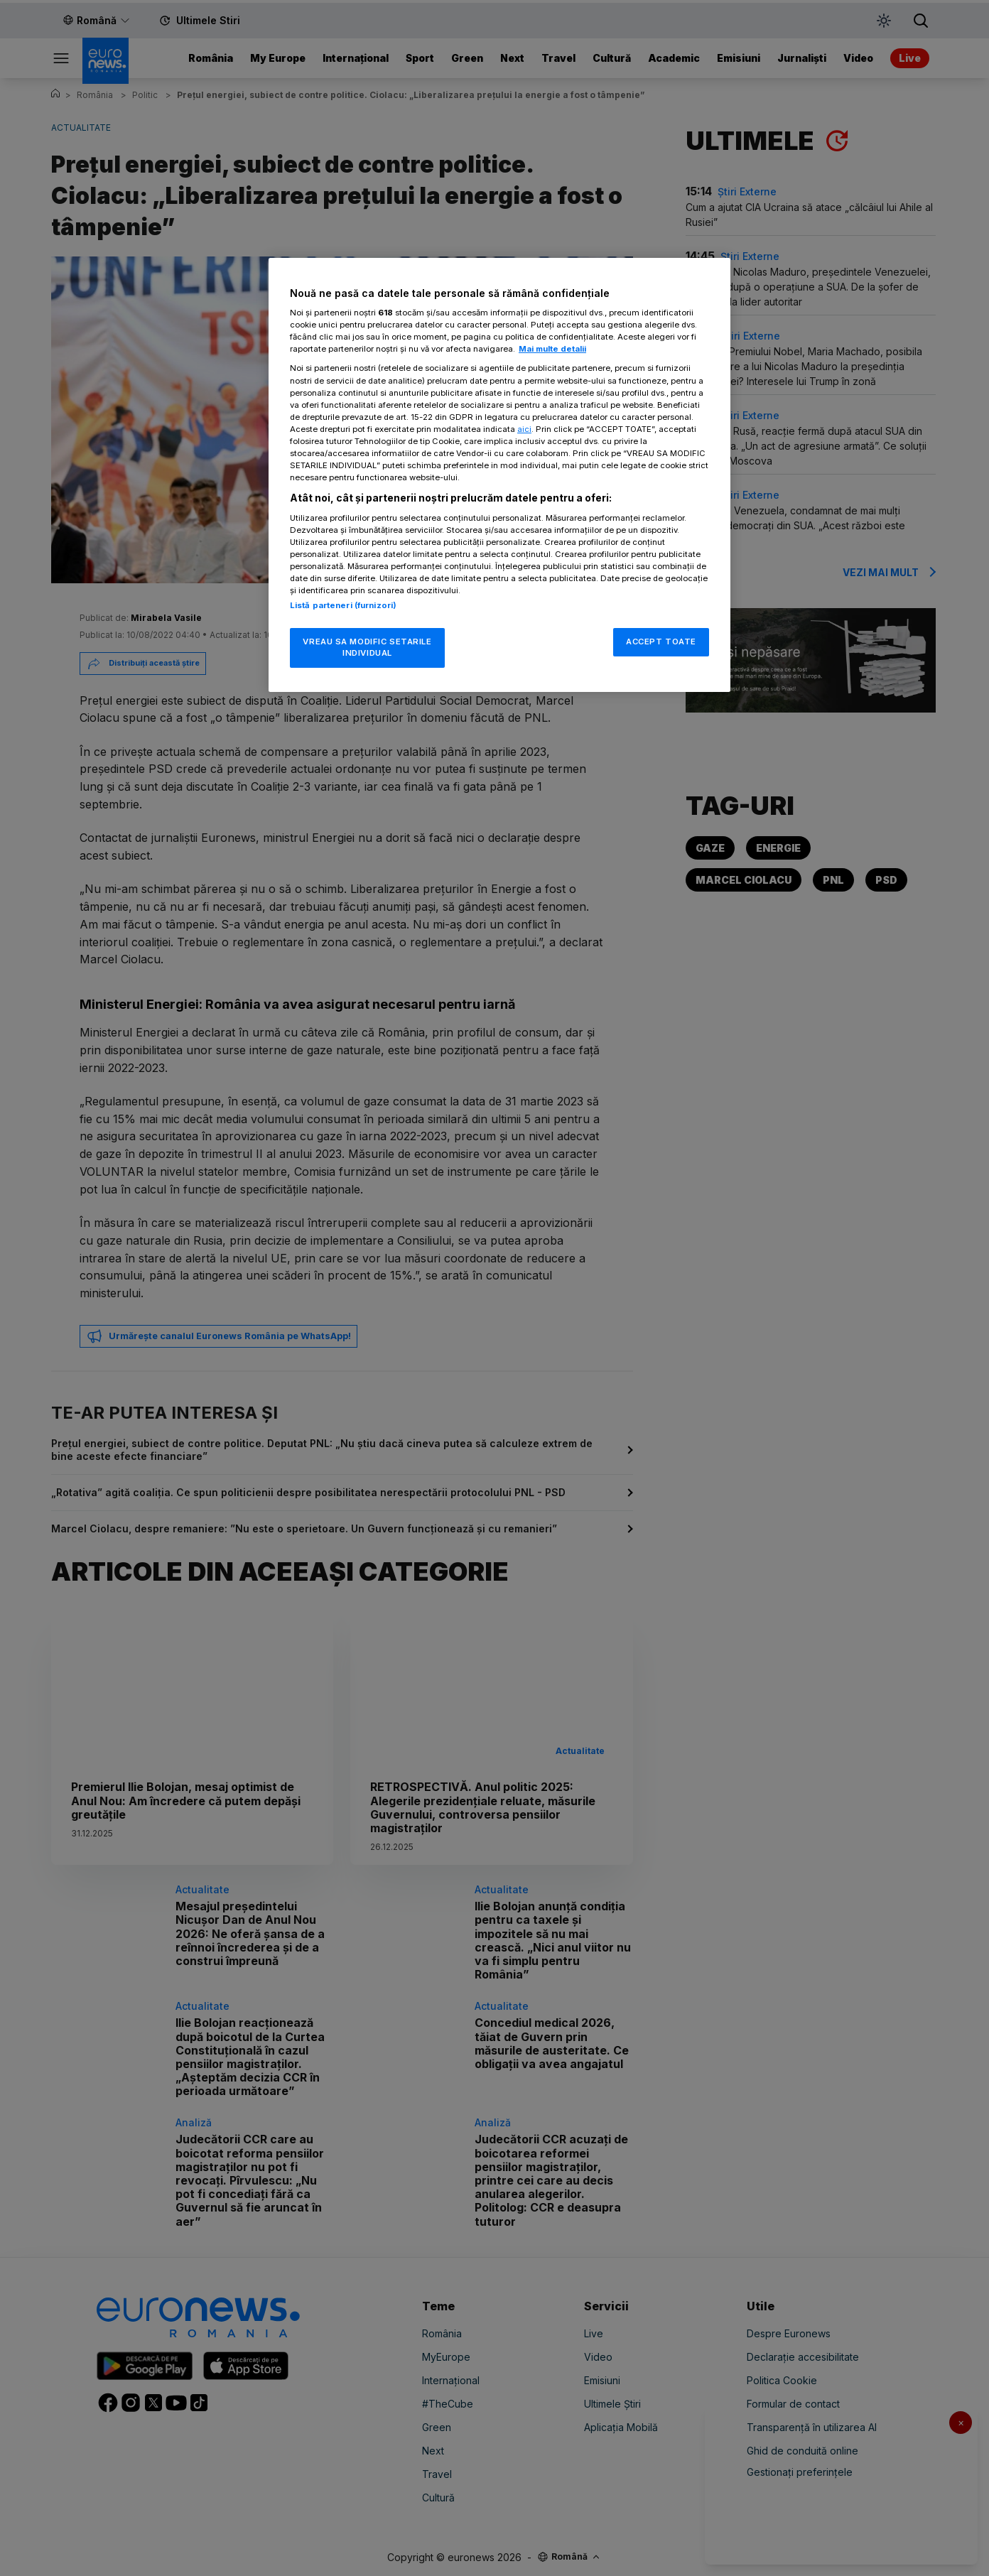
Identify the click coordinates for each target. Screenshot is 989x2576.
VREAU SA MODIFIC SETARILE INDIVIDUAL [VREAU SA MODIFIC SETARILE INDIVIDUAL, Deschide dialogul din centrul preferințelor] (367, 647)
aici (524, 429)
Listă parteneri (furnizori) (343, 605)
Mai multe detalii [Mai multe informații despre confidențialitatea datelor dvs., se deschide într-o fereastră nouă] (552, 349)
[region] (499, 475)
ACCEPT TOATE (661, 641)
